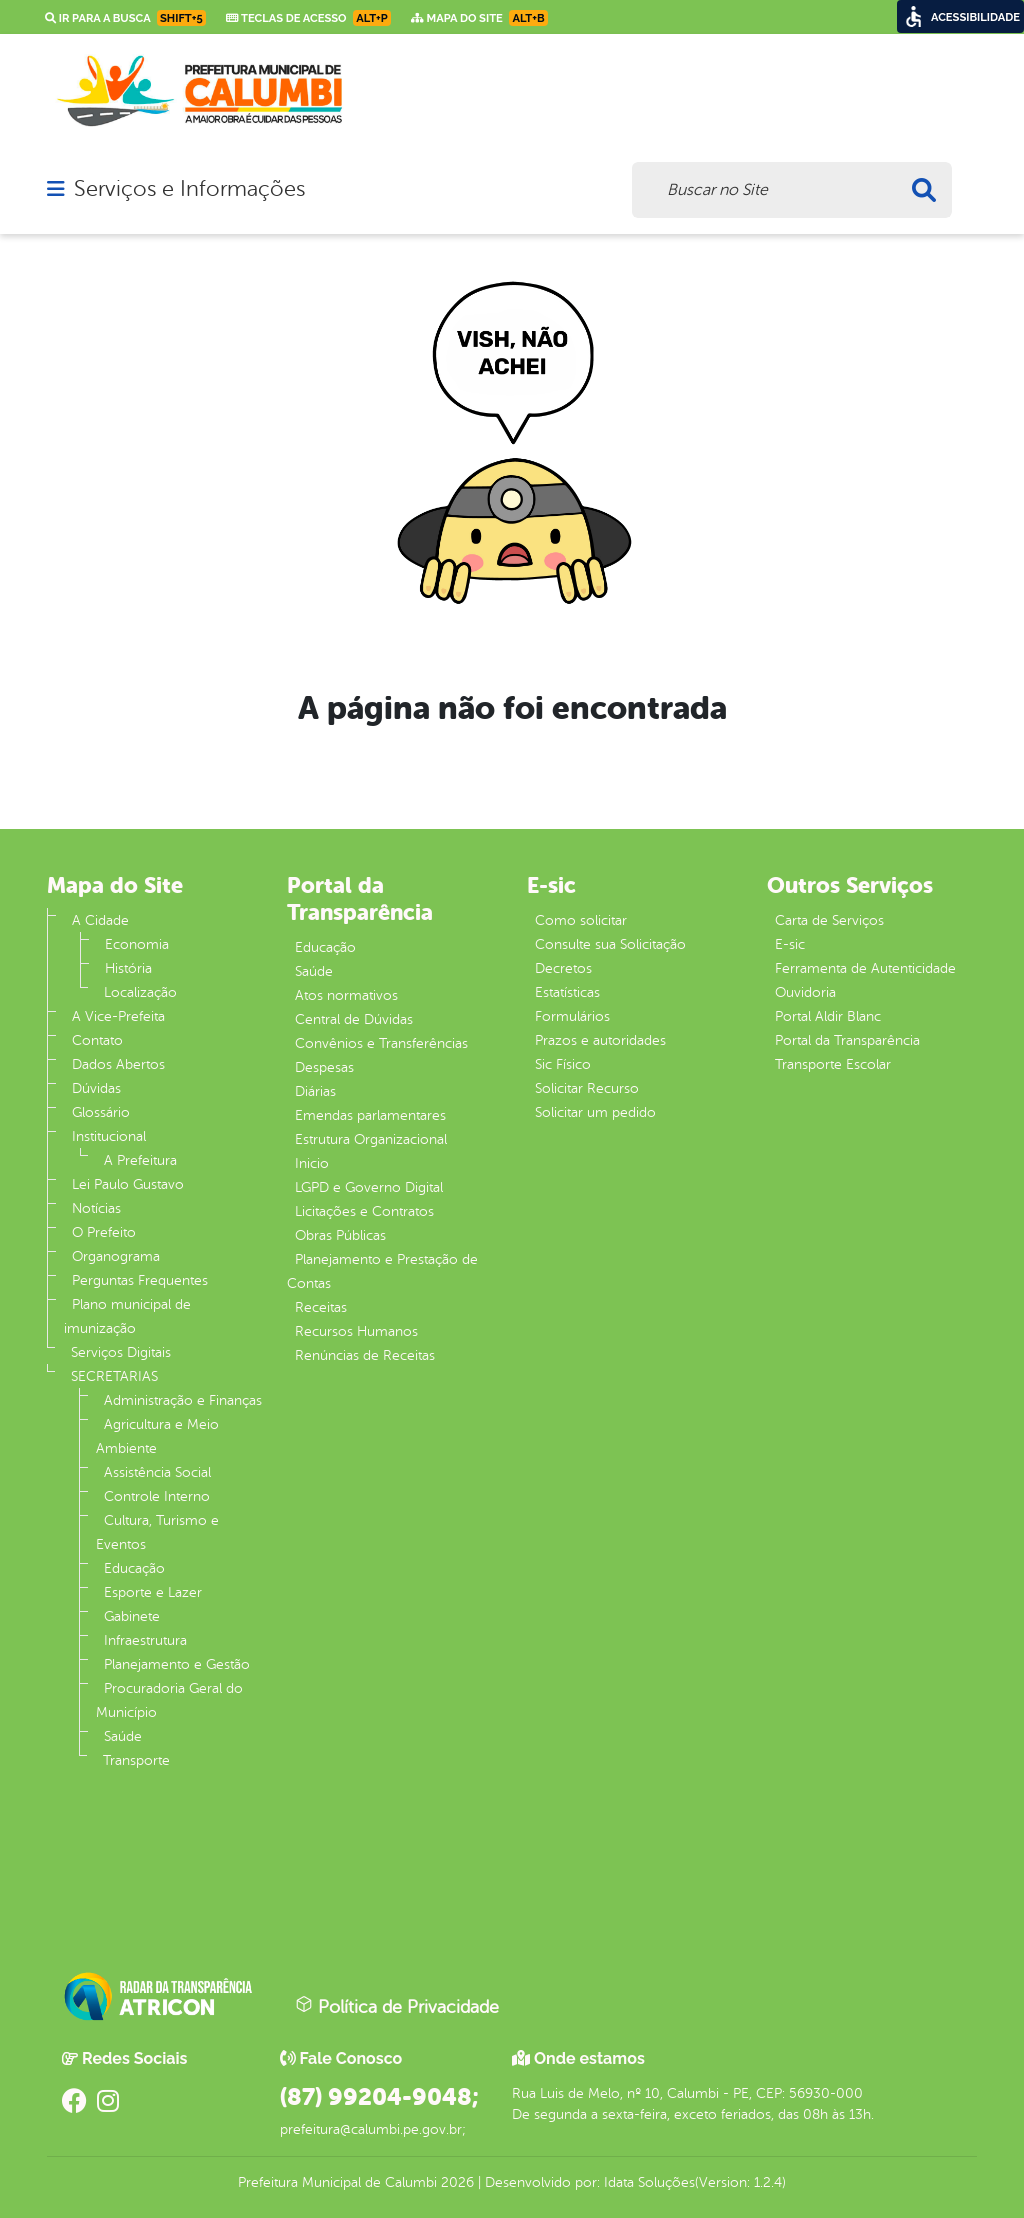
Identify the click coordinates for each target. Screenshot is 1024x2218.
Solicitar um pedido (595, 1112)
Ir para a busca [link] (125, 18)
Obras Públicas (340, 1235)
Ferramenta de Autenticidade (865, 968)
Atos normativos (346, 995)
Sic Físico (563, 1064)
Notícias (96, 1208)
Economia (137, 944)
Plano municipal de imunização (127, 1316)
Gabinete (132, 1616)
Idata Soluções (649, 2182)
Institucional (109, 1136)
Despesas (324, 1067)
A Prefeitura (140, 1160)
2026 (455, 2182)
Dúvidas (96, 1088)
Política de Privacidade (397, 2006)
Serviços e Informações (189, 189)
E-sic (790, 944)
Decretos (563, 968)
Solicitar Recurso (587, 1088)
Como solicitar (581, 920)
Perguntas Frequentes (140, 1280)
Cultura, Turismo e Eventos (157, 1532)
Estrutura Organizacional (371, 1139)
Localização (140, 992)
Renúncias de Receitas (365, 1355)
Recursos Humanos (356, 1331)
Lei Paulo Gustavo (128, 1184)
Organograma (116, 1256)
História (128, 968)
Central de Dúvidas (354, 1019)
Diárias (315, 1091)
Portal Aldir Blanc (828, 1016)
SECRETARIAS (114, 1376)
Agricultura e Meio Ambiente (157, 1436)
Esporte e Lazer (153, 1592)
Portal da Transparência (847, 1040)
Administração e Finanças (183, 1400)
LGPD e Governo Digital (369, 1187)
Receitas (321, 1307)
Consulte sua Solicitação (610, 944)
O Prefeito (104, 1232)
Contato (97, 1040)
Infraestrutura (145, 1640)
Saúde (123, 1736)
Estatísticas (567, 992)
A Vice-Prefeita (118, 1016)
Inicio (312, 1163)
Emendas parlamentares (370, 1115)
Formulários (572, 1016)
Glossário (101, 1112)
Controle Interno (157, 1496)
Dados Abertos (118, 1064)
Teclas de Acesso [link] (308, 18)
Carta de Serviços (829, 920)
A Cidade (100, 920)
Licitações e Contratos (364, 1211)
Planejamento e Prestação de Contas (382, 1271)
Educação (134, 1568)
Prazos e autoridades (600, 1040)
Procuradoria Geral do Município (169, 1700)
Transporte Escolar (833, 1064)
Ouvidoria (805, 992)
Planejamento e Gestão (177, 1664)
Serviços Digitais (121, 1352)
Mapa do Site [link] (479, 18)
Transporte (136, 1760)
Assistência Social (157, 1472)
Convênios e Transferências (381, 1043)
